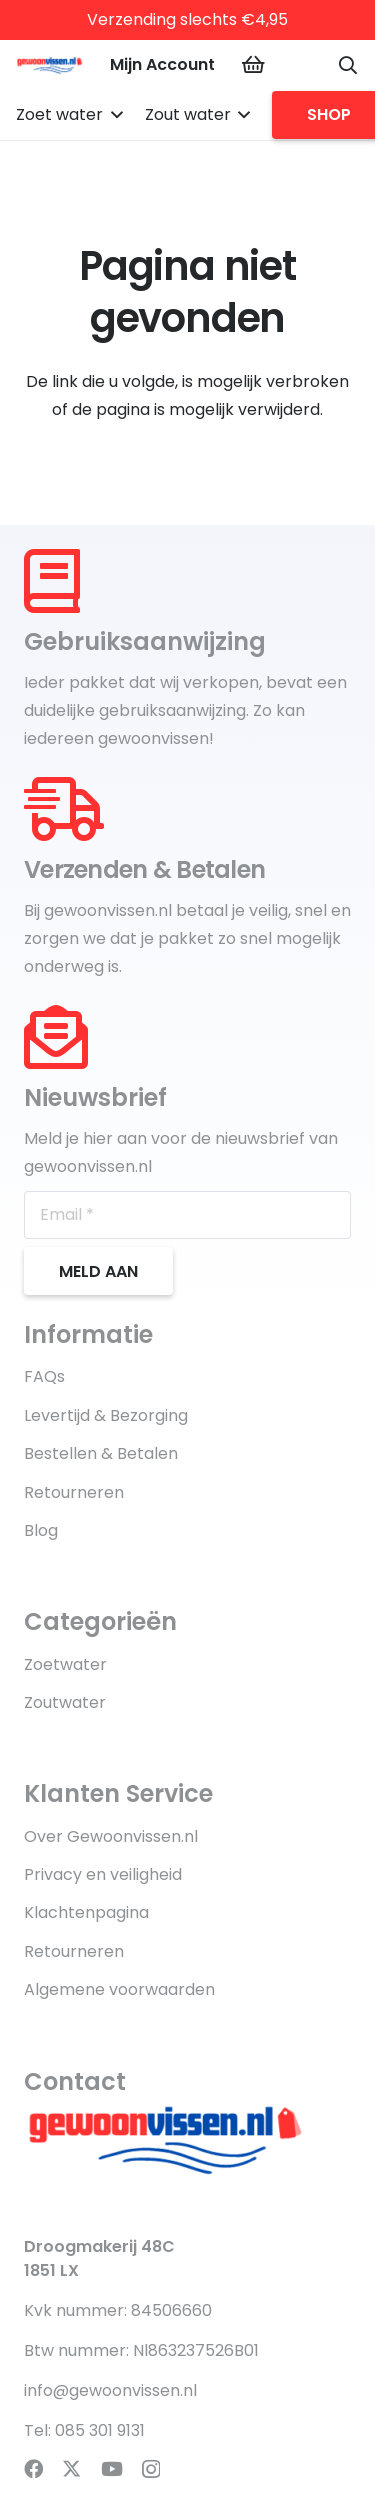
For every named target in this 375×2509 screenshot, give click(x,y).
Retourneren (74, 1492)
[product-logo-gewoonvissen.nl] (52, 65)
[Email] (187, 1215)
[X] (71, 2468)
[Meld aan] (98, 1271)
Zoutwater (65, 1702)
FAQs (44, 1376)
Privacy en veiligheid (103, 1874)
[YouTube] (112, 2468)
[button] (348, 65)
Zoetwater (65, 1664)
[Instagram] (151, 2469)
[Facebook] (33, 2468)
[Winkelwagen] (253, 65)
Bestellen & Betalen (101, 1453)
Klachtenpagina (86, 1912)
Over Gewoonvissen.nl (111, 1836)
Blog (41, 1530)
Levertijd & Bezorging (106, 1415)
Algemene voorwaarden (119, 1989)
